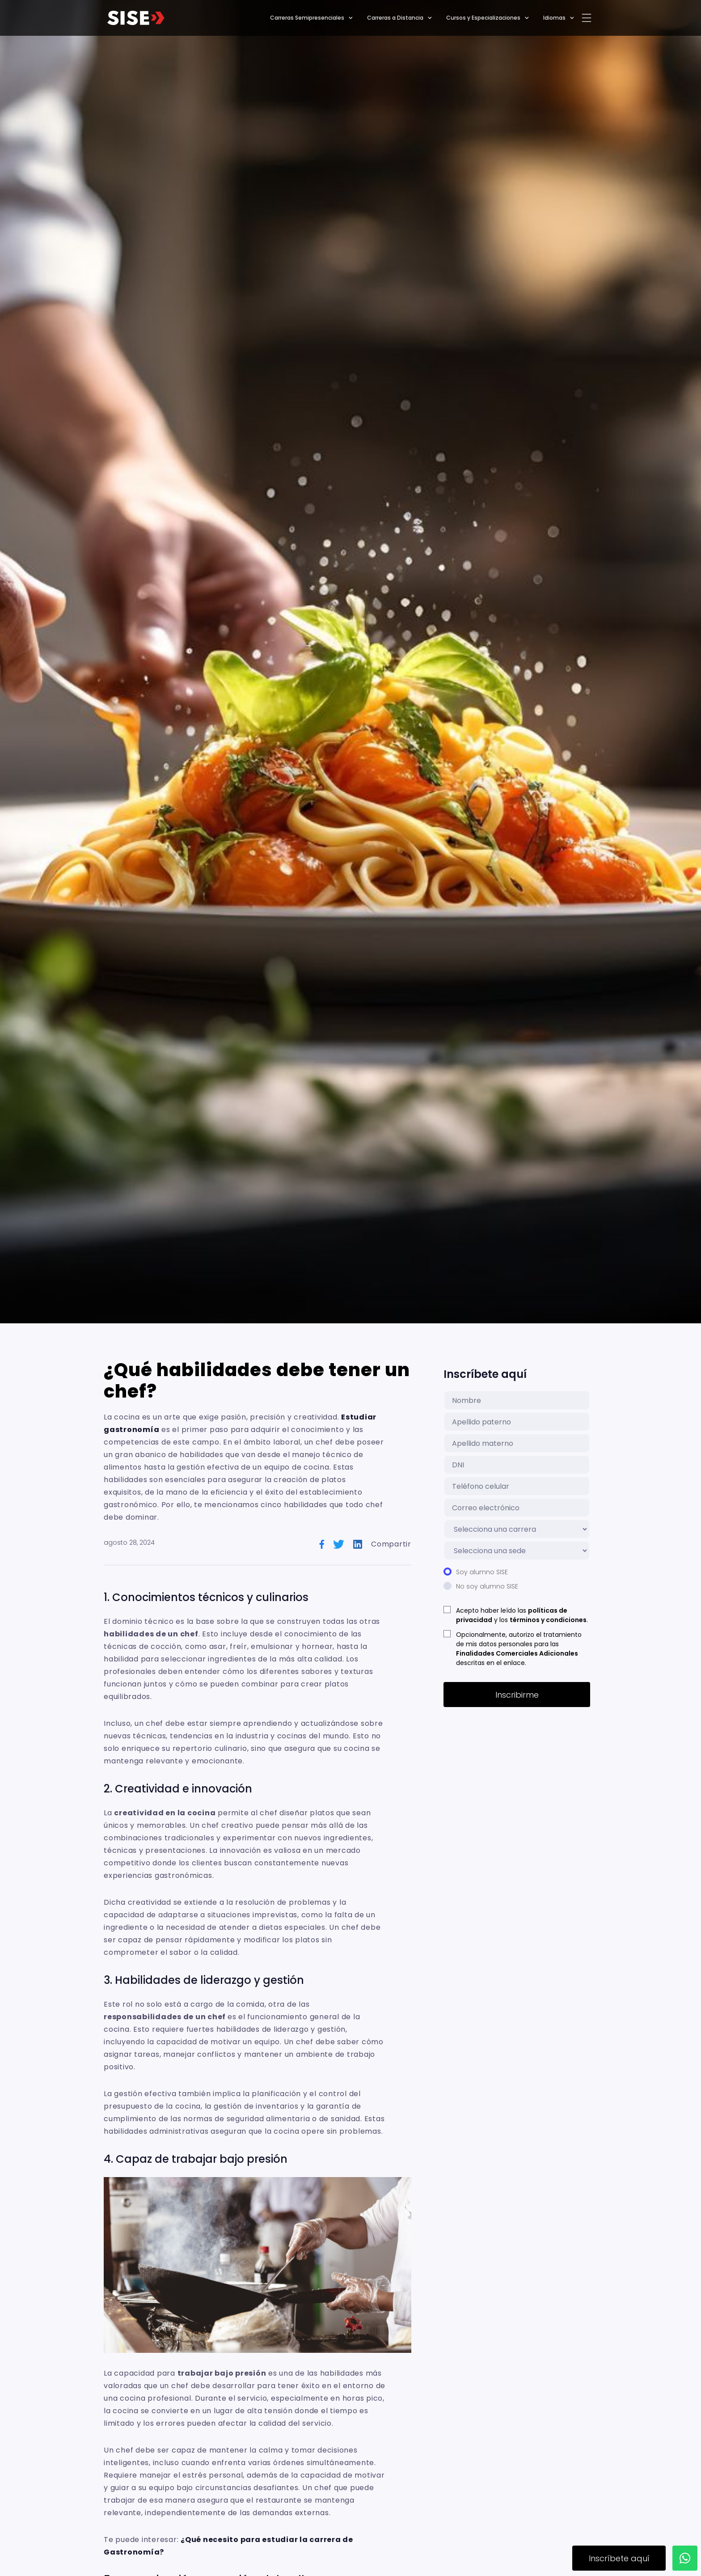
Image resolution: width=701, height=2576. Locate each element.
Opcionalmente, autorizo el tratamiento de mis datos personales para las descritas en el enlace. (519, 1648)
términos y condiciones (548, 1619)
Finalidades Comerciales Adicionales (517, 1653)
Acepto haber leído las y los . (522, 1615)
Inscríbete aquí (619, 2558)
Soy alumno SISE (482, 1572)
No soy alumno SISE (487, 1586)
